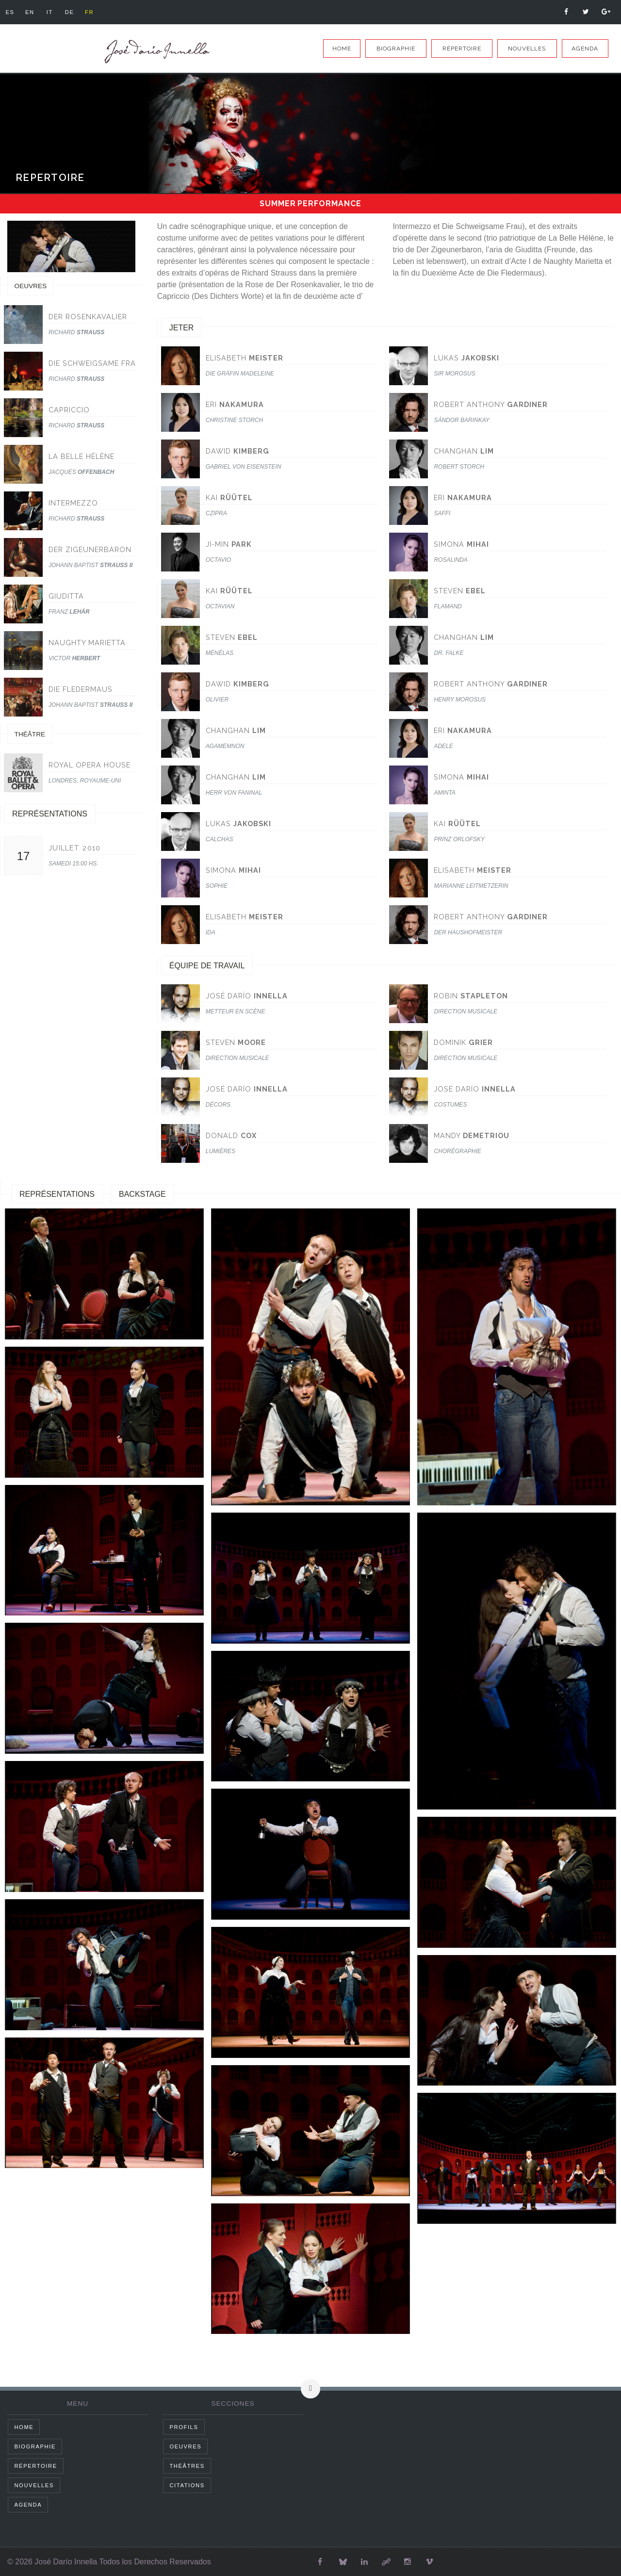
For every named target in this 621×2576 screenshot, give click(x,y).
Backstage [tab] (142, 1194)
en (30, 12)
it (51, 12)
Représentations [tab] (57, 1194)
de (72, 12)
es (10, 12)
